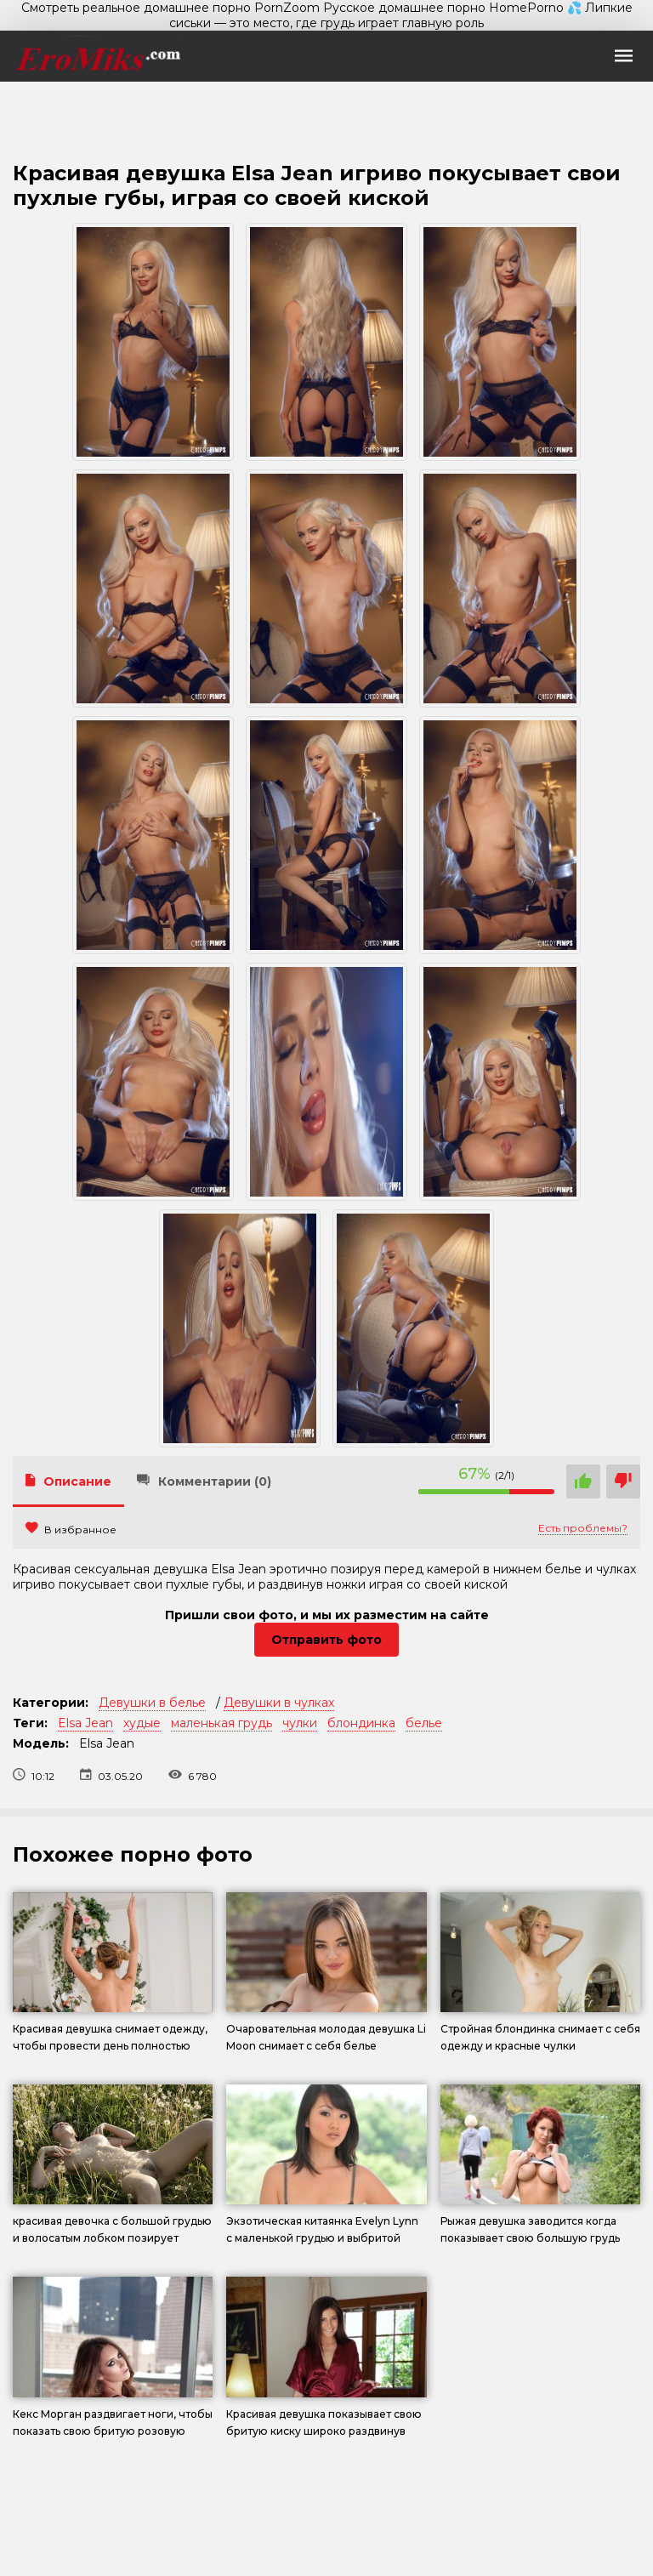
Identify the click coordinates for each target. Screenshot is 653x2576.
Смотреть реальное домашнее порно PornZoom (170, 7)
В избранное (71, 1529)
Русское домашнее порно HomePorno (443, 7)
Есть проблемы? (582, 1527)
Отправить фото (326, 1639)
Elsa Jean (85, 1723)
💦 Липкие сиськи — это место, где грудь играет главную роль (401, 15)
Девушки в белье (152, 1702)
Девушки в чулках (279, 1702)
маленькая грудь (221, 1723)
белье (424, 1723)
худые (142, 1723)
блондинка (361, 1723)
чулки (299, 1723)
